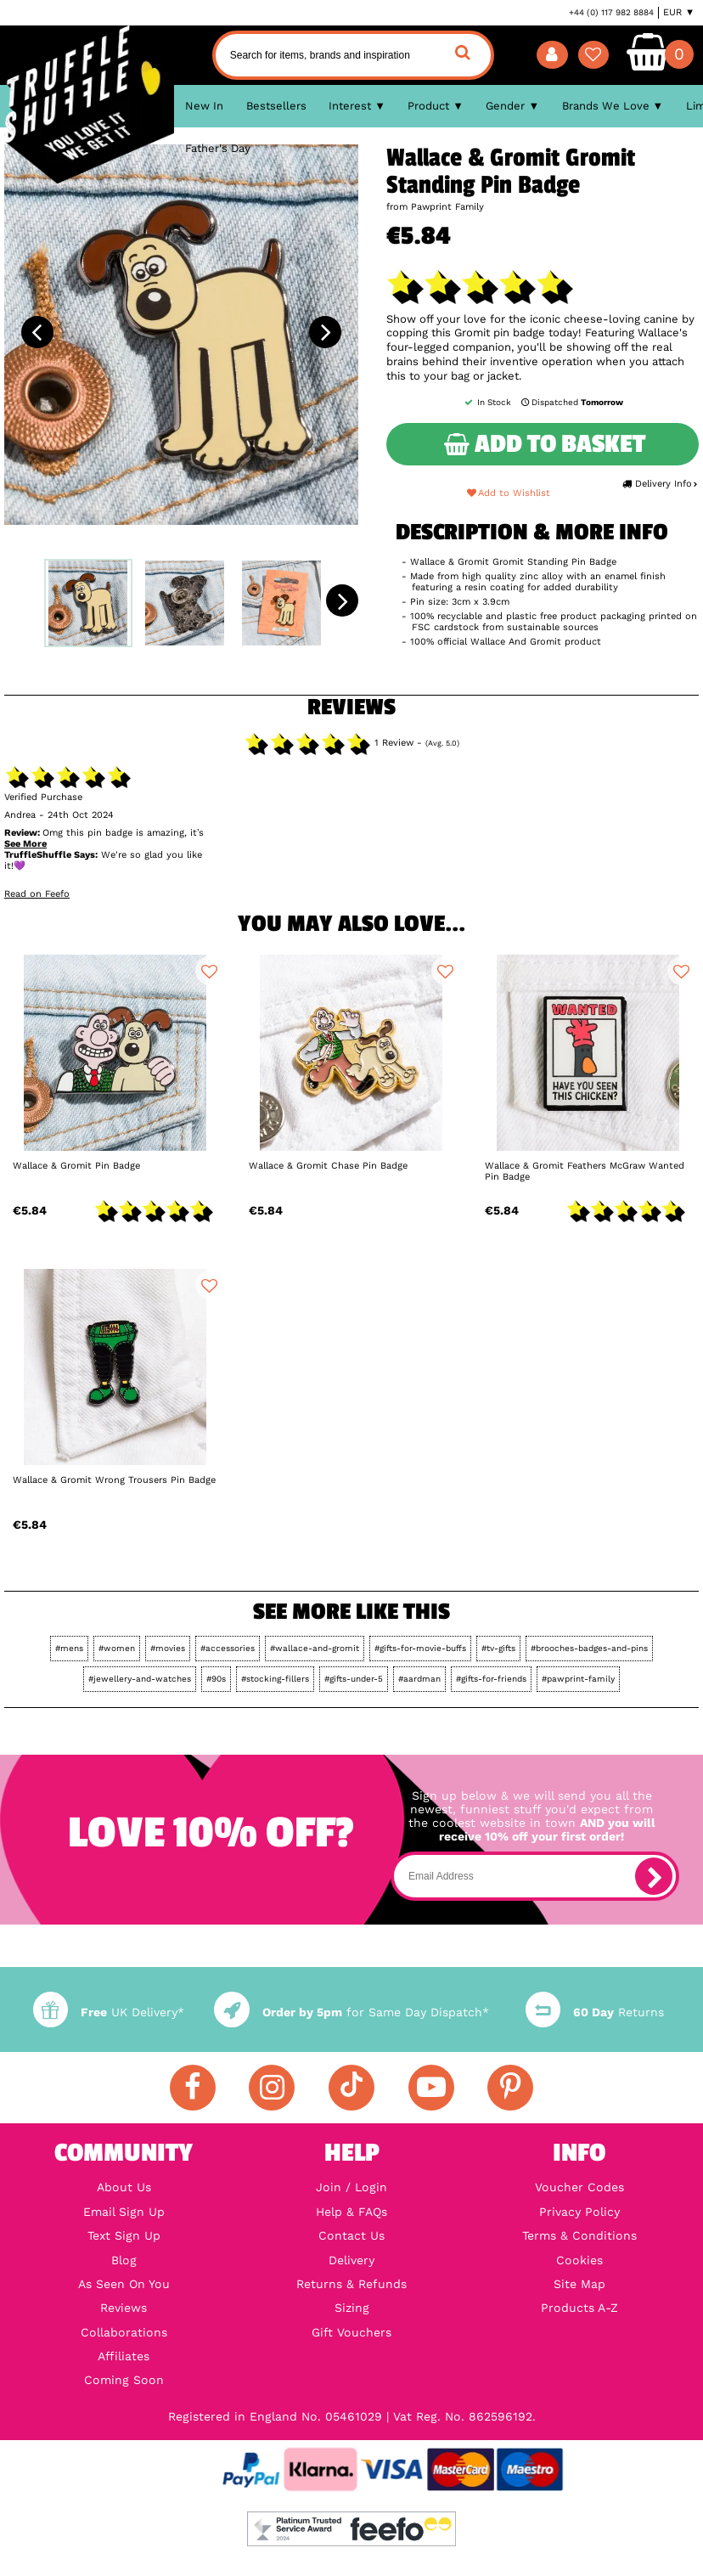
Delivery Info (660, 483)
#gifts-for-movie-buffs (420, 1648)
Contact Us (351, 2235)
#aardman (419, 1678)
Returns (595, 2012)
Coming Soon (124, 2380)
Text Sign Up (123, 2235)
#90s (216, 1678)
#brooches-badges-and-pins (589, 1648)
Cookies (579, 2260)
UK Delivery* (108, 2012)
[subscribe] (653, 1876)
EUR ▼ (679, 12)
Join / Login (351, 2187)
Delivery (351, 2260)
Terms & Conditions (579, 2235)
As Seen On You (124, 2284)
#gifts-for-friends (491, 1678)
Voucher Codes (579, 2187)
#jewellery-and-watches (139, 1678)
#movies (167, 1648)
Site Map (579, 2284)
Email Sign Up (124, 2212)
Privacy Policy (579, 2212)
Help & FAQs (351, 2212)
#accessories (227, 1648)
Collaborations (124, 2332)
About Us (124, 2187)
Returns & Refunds (351, 2284)
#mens (69, 1648)
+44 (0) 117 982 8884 (611, 12)
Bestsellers (276, 105)
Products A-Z (579, 2308)
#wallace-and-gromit (314, 1648)
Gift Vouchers (351, 2332)
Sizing (352, 2308)
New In (204, 105)
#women (116, 1648)
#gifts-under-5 (353, 1678)
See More (25, 843)
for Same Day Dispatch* (351, 2012)
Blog (124, 2260)
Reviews (123, 2308)
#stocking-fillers (275, 1678)
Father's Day (217, 148)
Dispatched (571, 402)
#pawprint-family (578, 1678)
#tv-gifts (498, 1648)
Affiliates (123, 2356)
